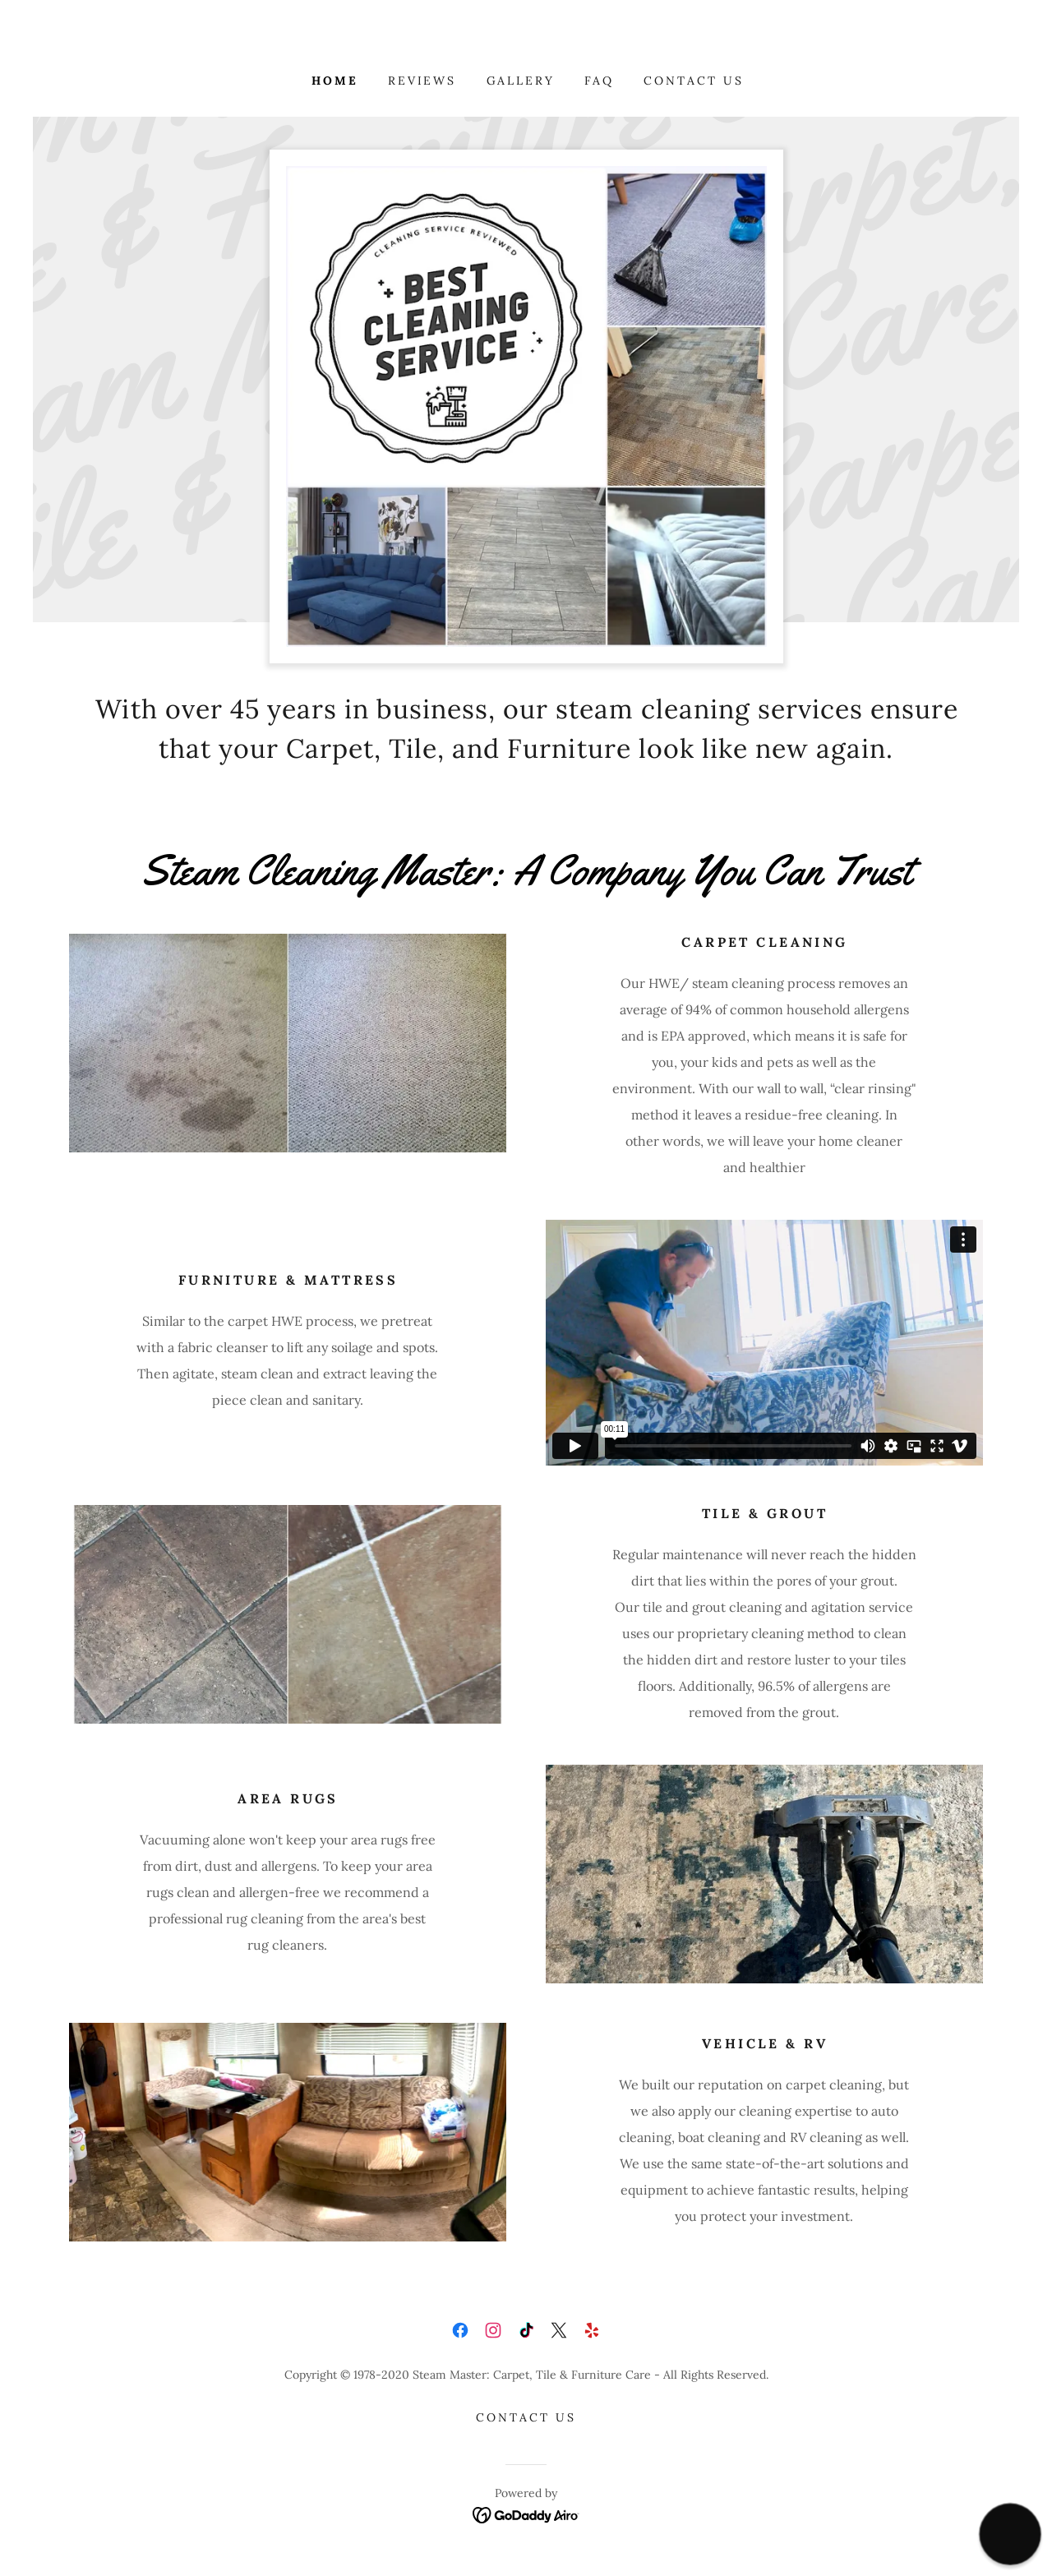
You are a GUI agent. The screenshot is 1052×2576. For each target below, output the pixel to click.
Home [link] (334, 80)
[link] (460, 2330)
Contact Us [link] (694, 80)
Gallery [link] (521, 80)
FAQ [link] (599, 80)
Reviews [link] (422, 80)
